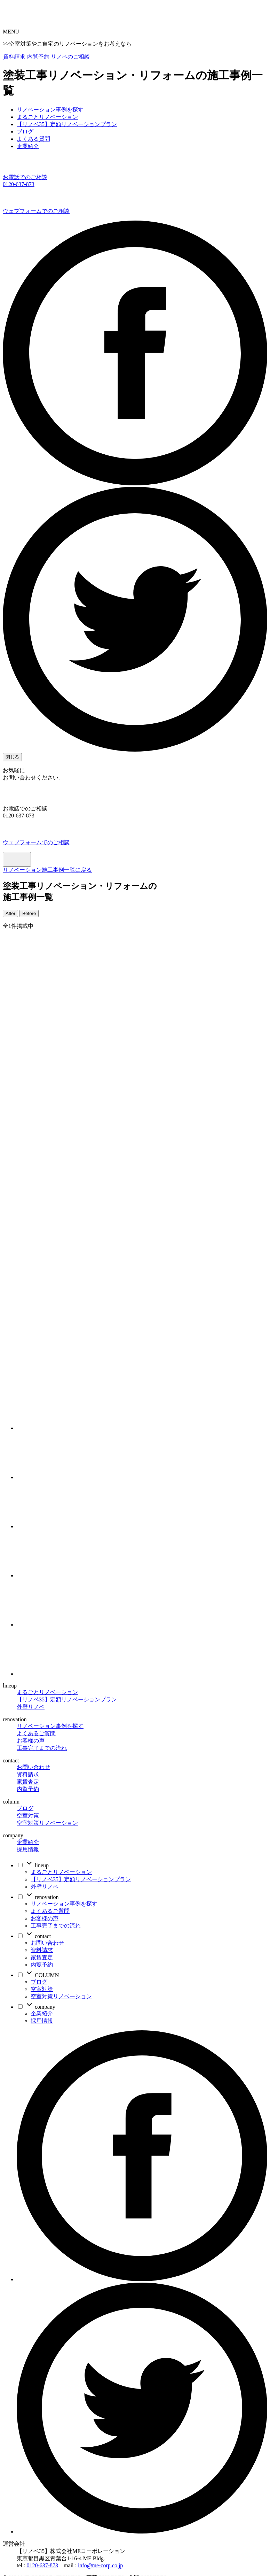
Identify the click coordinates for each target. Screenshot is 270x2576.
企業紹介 (28, 1842)
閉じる (12, 757)
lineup (37, 1865)
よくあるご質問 (36, 1733)
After (10, 913)
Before (29, 913)
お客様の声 (31, 1741)
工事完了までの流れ (42, 1748)
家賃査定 (28, 1782)
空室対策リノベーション (47, 1823)
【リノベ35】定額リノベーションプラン (67, 1699)
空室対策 (28, 1815)
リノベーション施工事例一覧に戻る (47, 870)
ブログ (25, 1808)
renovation (41, 1897)
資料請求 (14, 57)
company (40, 2007)
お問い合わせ (33, 1767)
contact (38, 1936)
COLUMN (42, 1975)
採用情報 (28, 1849)
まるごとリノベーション (47, 1692)
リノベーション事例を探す (50, 1726)
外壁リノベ (31, 1707)
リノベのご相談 (70, 57)
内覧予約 (38, 57)
